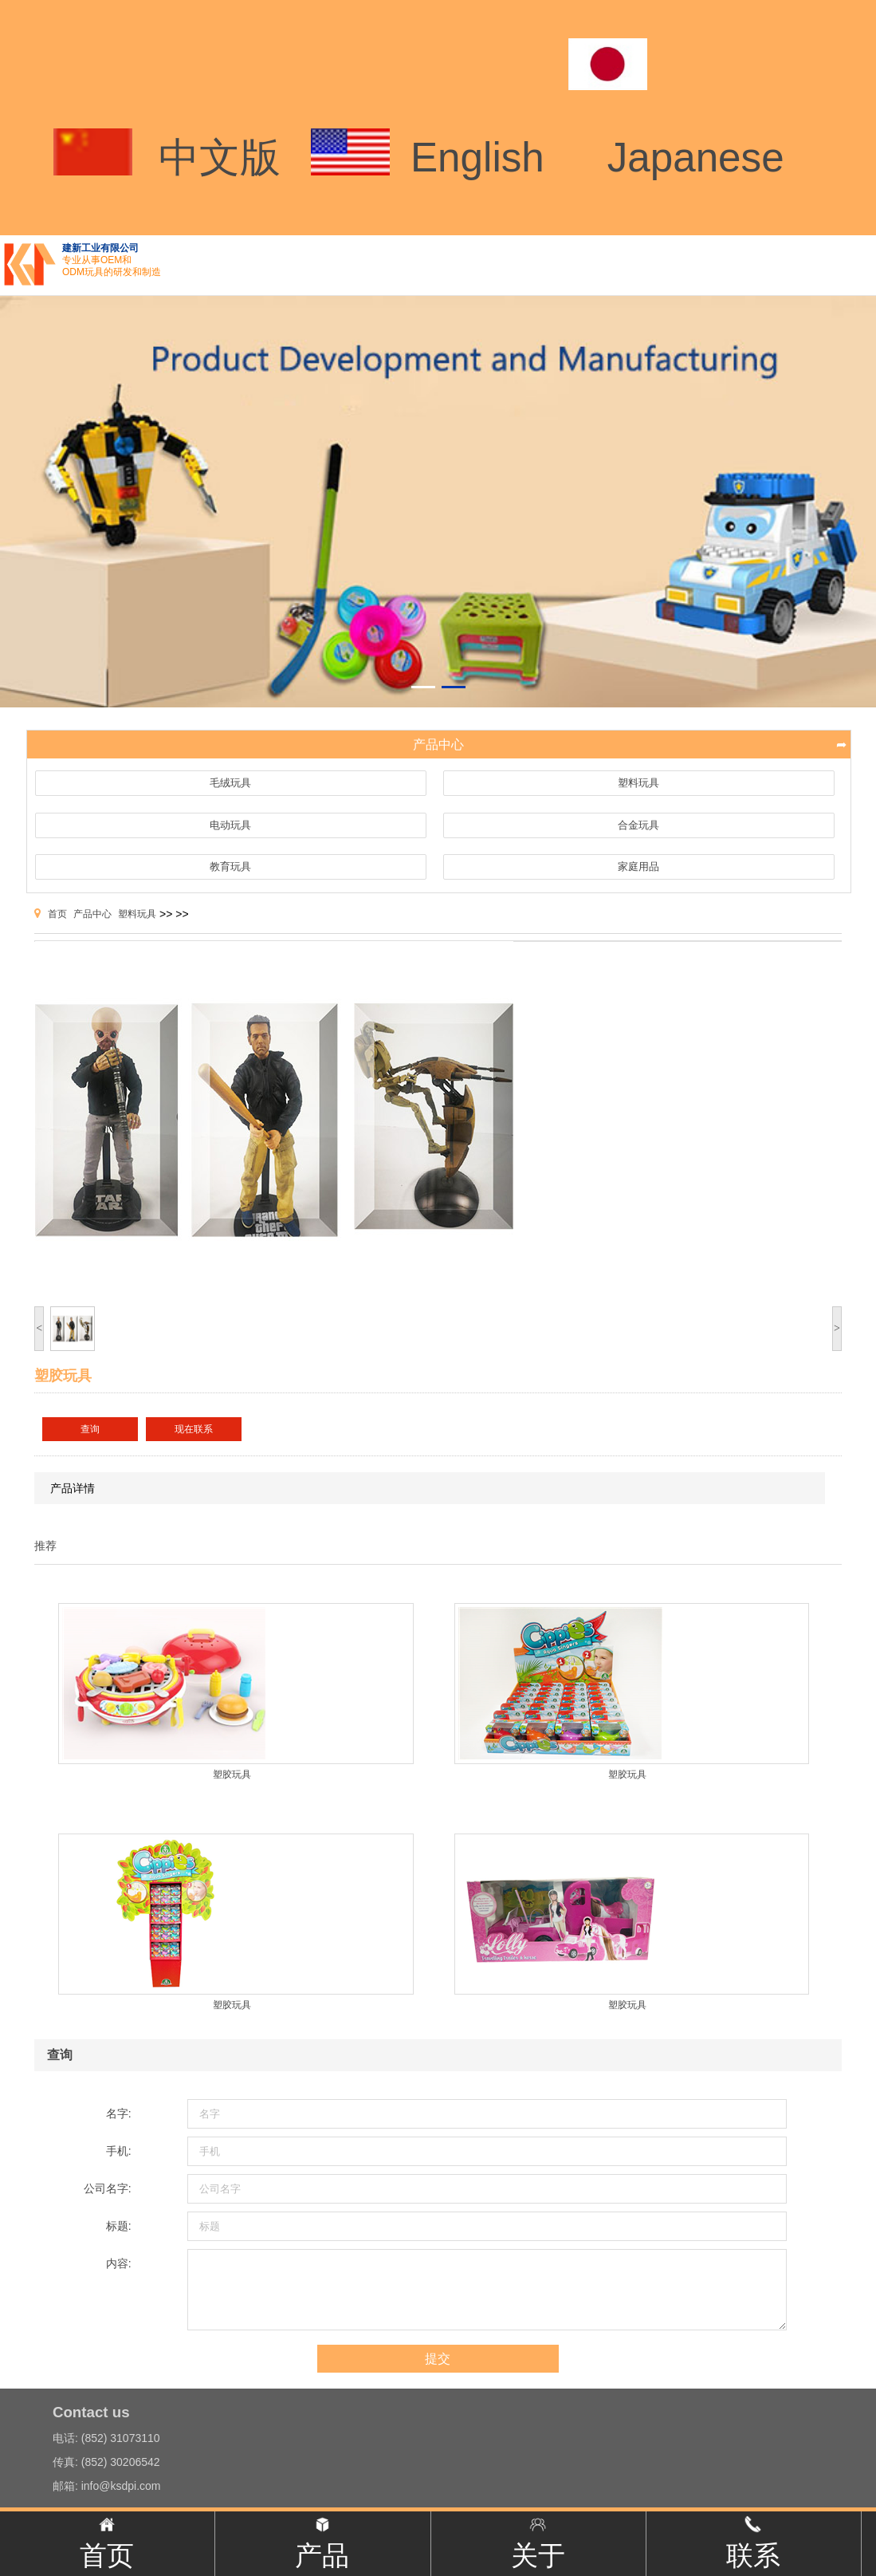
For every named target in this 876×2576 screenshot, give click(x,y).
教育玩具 (230, 866)
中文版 (220, 157)
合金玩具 (638, 825)
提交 (437, 2358)
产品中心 (92, 914)
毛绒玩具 (230, 783)
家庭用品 (638, 866)
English (477, 157)
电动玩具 (230, 825)
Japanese (695, 157)
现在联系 (194, 1429)
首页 (57, 914)
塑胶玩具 (232, 1774)
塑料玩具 (638, 783)
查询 (90, 1429)
